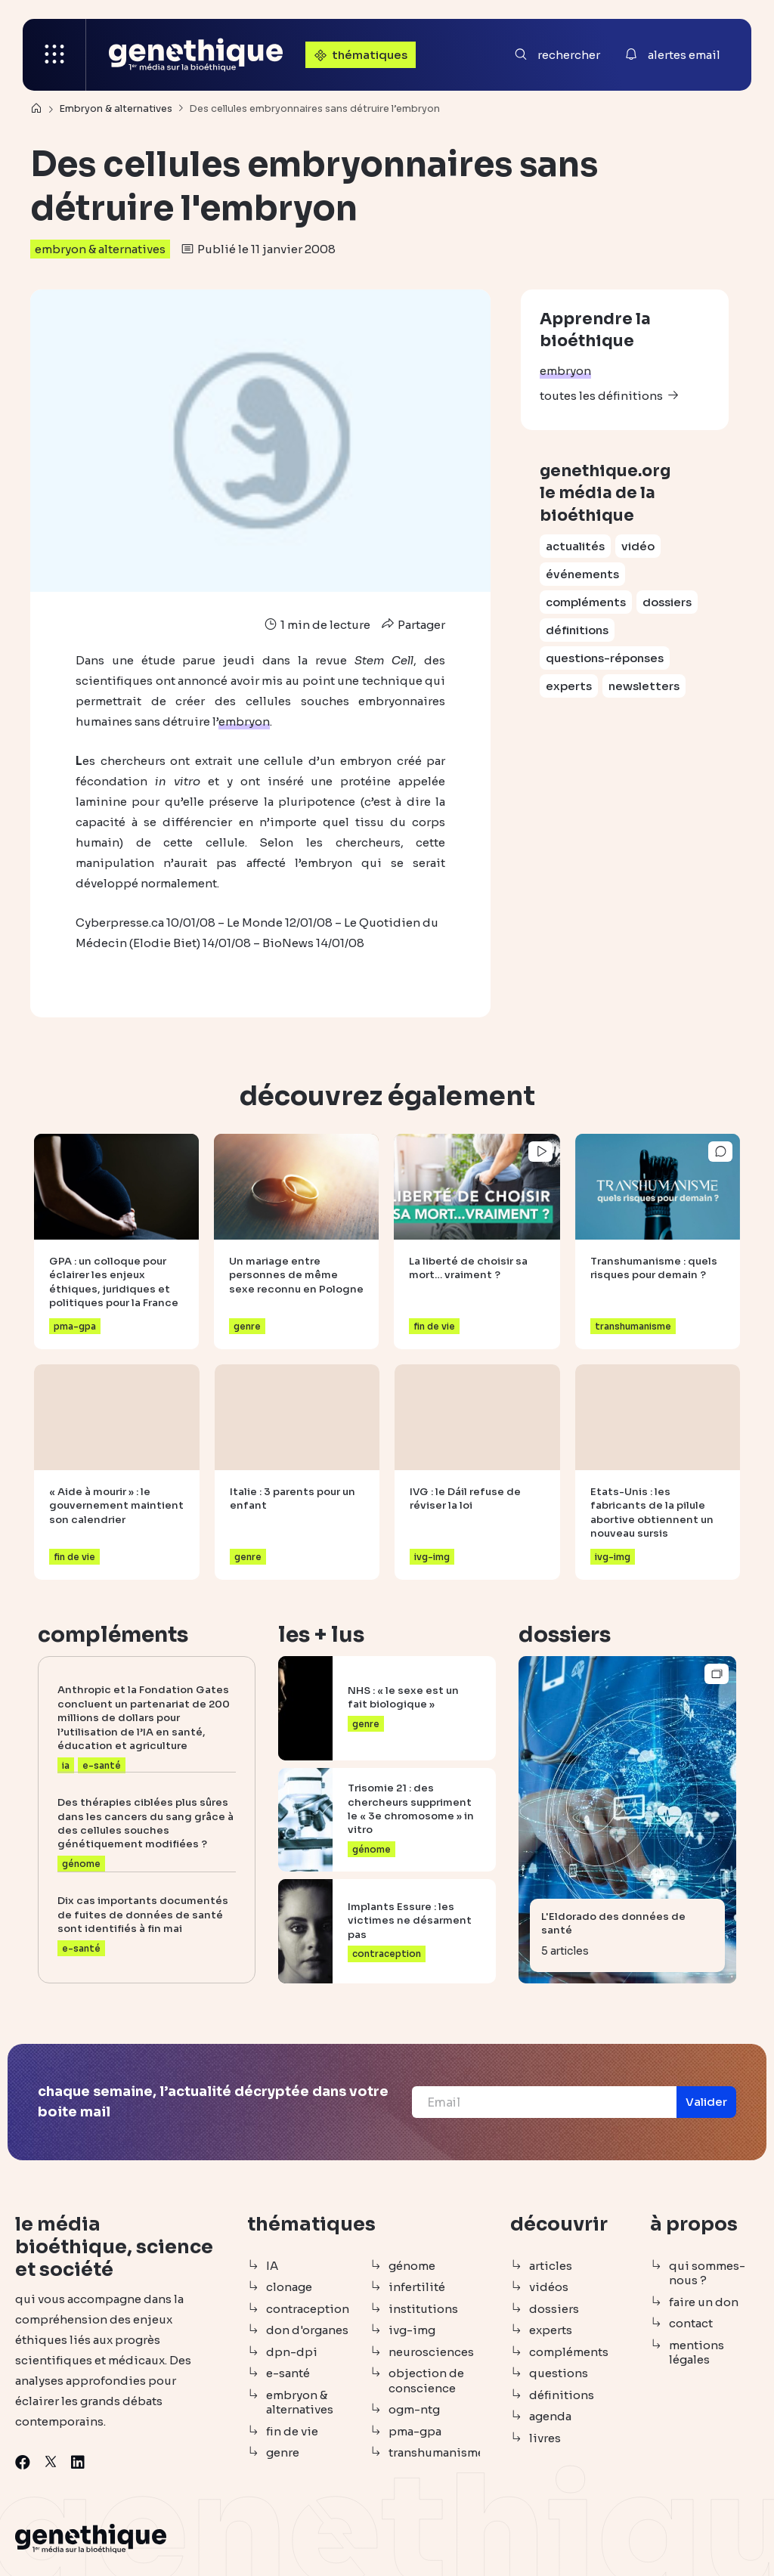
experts (569, 686)
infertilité (417, 2287)
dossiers (667, 602)
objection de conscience (426, 2380)
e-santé (288, 2373)
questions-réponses (605, 658)
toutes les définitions (601, 396)
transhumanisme (435, 2452)
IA (272, 2266)
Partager (411, 625)
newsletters (644, 686)
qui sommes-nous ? (707, 2273)
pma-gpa (415, 2431)
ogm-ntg (414, 2409)
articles (550, 2266)
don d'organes (307, 2330)
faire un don (703, 2302)
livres (545, 2438)
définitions (577, 630)
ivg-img (412, 2330)
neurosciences (431, 2352)
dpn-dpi (291, 2352)
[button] (706, 2102)
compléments (586, 602)
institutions (423, 2309)
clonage (289, 2287)
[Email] (544, 2102)
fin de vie (292, 2431)
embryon (565, 371)
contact (691, 2323)
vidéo (638, 546)
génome (412, 2266)
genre (282, 2452)
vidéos (548, 2287)
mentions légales (696, 2352)
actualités (575, 546)
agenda (550, 2416)
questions (558, 2373)
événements (582, 574)
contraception (307, 2309)
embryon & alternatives (100, 249)
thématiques (359, 55)
